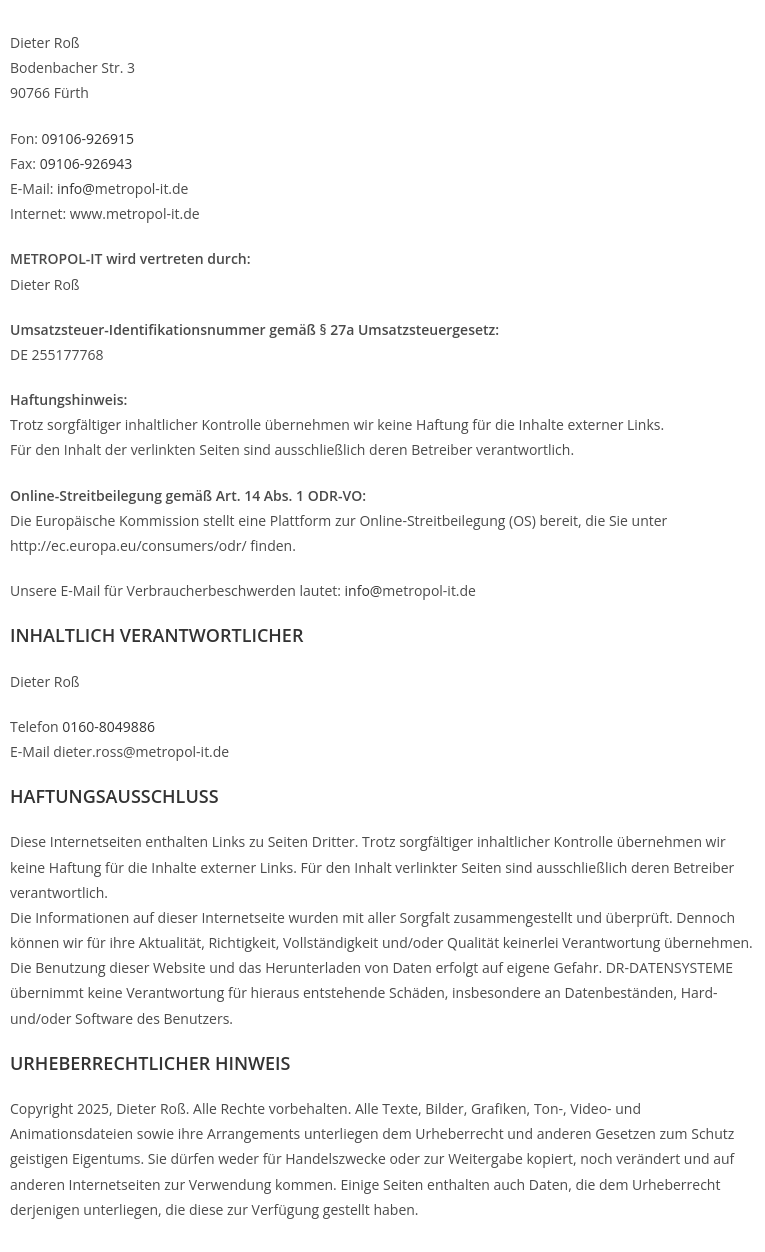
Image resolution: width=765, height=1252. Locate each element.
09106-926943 (86, 163)
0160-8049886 (108, 726)
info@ (73, 188)
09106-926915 (88, 138)
